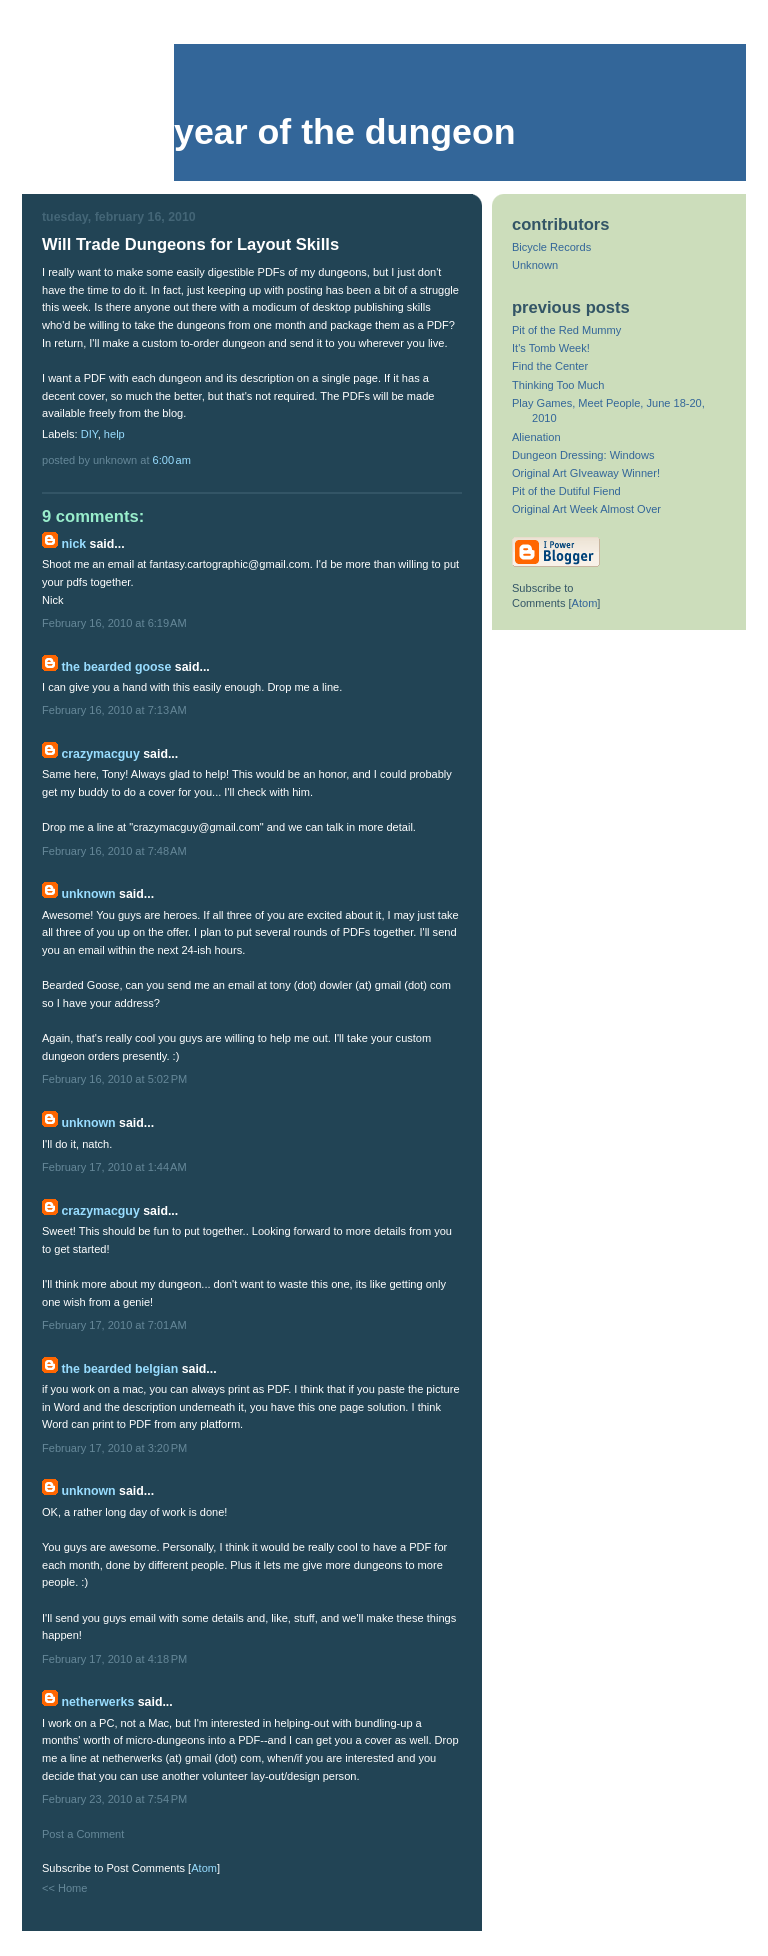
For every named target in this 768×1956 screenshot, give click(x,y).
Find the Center (550, 366)
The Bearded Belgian (119, 1369)
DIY (89, 434)
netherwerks (97, 1702)
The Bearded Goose (116, 667)
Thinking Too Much (558, 385)
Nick (73, 544)
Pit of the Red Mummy (566, 330)
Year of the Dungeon (345, 132)
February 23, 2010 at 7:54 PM (114, 1799)
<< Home (64, 1888)
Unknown (88, 894)
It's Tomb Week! (551, 348)
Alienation (536, 437)
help (114, 434)
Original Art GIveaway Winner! (586, 473)
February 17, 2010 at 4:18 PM (114, 1659)
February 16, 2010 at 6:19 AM (114, 623)
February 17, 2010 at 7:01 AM (114, 1325)
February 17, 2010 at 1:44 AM (114, 1167)
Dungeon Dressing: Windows (583, 455)
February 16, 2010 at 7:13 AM (114, 710)
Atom (204, 1868)
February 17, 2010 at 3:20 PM (114, 1448)
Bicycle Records (551, 247)
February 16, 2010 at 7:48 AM (114, 851)
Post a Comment (83, 1834)
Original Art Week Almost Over (586, 509)
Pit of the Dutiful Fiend (566, 491)
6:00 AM (172, 460)
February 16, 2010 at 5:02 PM (114, 1079)
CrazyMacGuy (100, 754)
